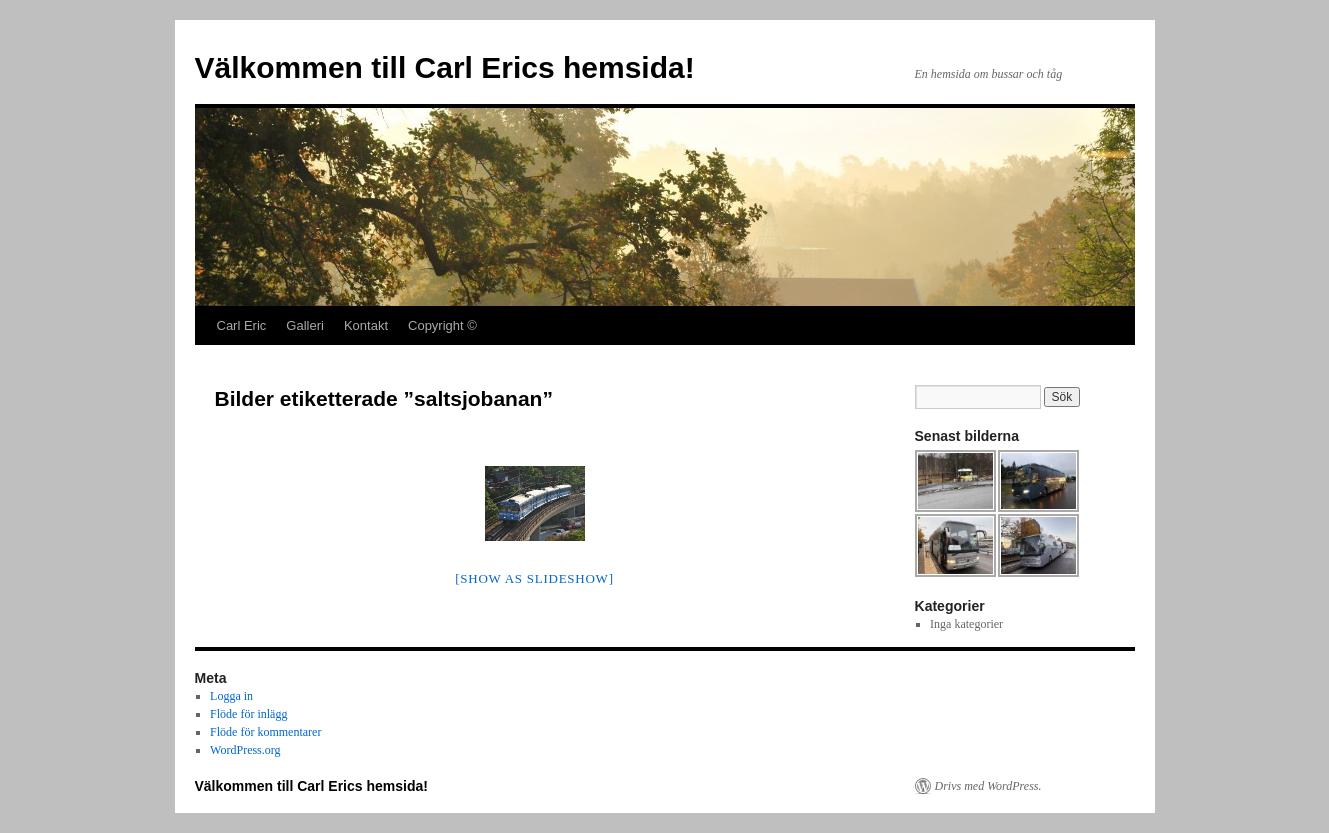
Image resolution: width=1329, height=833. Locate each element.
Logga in (231, 696)
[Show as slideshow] (534, 578)
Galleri (305, 325)
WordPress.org (245, 750)
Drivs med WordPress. (988, 786)
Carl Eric (242, 325)
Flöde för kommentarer (265, 732)
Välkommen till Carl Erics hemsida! (445, 67)
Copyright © (442, 325)
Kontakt (366, 325)
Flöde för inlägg (248, 714)
